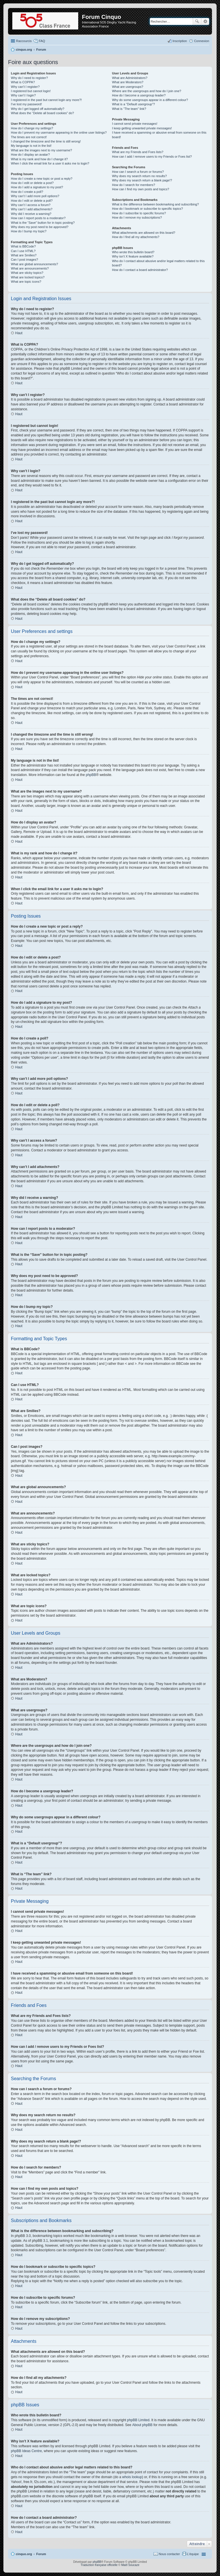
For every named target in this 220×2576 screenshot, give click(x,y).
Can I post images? (24, 259)
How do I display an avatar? (30, 154)
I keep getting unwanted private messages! (142, 128)
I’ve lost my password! (26, 104)
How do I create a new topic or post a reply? (41, 178)
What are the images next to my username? (41, 150)
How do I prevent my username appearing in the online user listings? (59, 132)
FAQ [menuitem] (42, 41)
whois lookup (132, 2477)
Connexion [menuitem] (201, 41)
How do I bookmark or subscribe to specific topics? (147, 208)
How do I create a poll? (27, 191)
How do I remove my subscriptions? (137, 217)
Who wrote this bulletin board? (133, 252)
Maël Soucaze (130, 2565)
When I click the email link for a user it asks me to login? (50, 163)
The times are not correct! (29, 137)
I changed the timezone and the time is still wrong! (46, 141)
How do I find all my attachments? (135, 237)
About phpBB (142, 2425)
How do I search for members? (133, 185)
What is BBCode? (23, 246)
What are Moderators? (127, 82)
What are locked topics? (27, 277)
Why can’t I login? (23, 95)
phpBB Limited (138, 2420)
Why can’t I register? (25, 86)
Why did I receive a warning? (31, 213)
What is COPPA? (23, 82)
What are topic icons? (26, 281)
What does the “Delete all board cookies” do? (42, 113)
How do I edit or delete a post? (32, 183)
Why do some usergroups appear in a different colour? (150, 100)
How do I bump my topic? (28, 231)
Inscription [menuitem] (179, 41)
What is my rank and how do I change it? (39, 159)
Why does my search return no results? (139, 176)
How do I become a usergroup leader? (139, 95)
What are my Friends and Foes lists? (137, 152)
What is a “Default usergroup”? (133, 104)
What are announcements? (30, 268)
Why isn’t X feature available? (133, 256)
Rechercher (197, 21)
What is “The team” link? (129, 108)
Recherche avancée (205, 21)
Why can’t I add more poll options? (35, 196)
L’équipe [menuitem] (193, 2554)
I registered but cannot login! (31, 91)
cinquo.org (24, 2554)
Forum (41, 2554)
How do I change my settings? (32, 128)
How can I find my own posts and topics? (140, 189)
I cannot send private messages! (134, 123)
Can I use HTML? (23, 251)
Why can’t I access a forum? (30, 205)
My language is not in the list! (31, 145)
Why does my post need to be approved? (39, 227)
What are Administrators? (130, 78)
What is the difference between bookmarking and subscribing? (155, 204)
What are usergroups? (127, 86)
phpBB (91, 775)
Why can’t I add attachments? (31, 209)
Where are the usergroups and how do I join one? (146, 91)
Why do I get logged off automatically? (37, 108)
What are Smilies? (23, 255)
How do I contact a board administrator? (140, 270)
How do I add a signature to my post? (37, 187)
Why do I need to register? (29, 78)
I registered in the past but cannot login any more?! (46, 100)
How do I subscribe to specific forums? (139, 213)
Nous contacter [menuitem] (169, 2554)
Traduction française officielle (98, 2565)
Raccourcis (24, 41)
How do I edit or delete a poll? (32, 200)
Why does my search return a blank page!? (142, 180)
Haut (18, 333)
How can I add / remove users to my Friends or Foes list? (152, 156)
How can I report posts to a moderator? (38, 218)
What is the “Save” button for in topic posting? (43, 222)
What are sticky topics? (27, 272)
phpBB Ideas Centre (26, 2451)
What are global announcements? (34, 264)
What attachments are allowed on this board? (143, 232)
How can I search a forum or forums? (138, 171)
